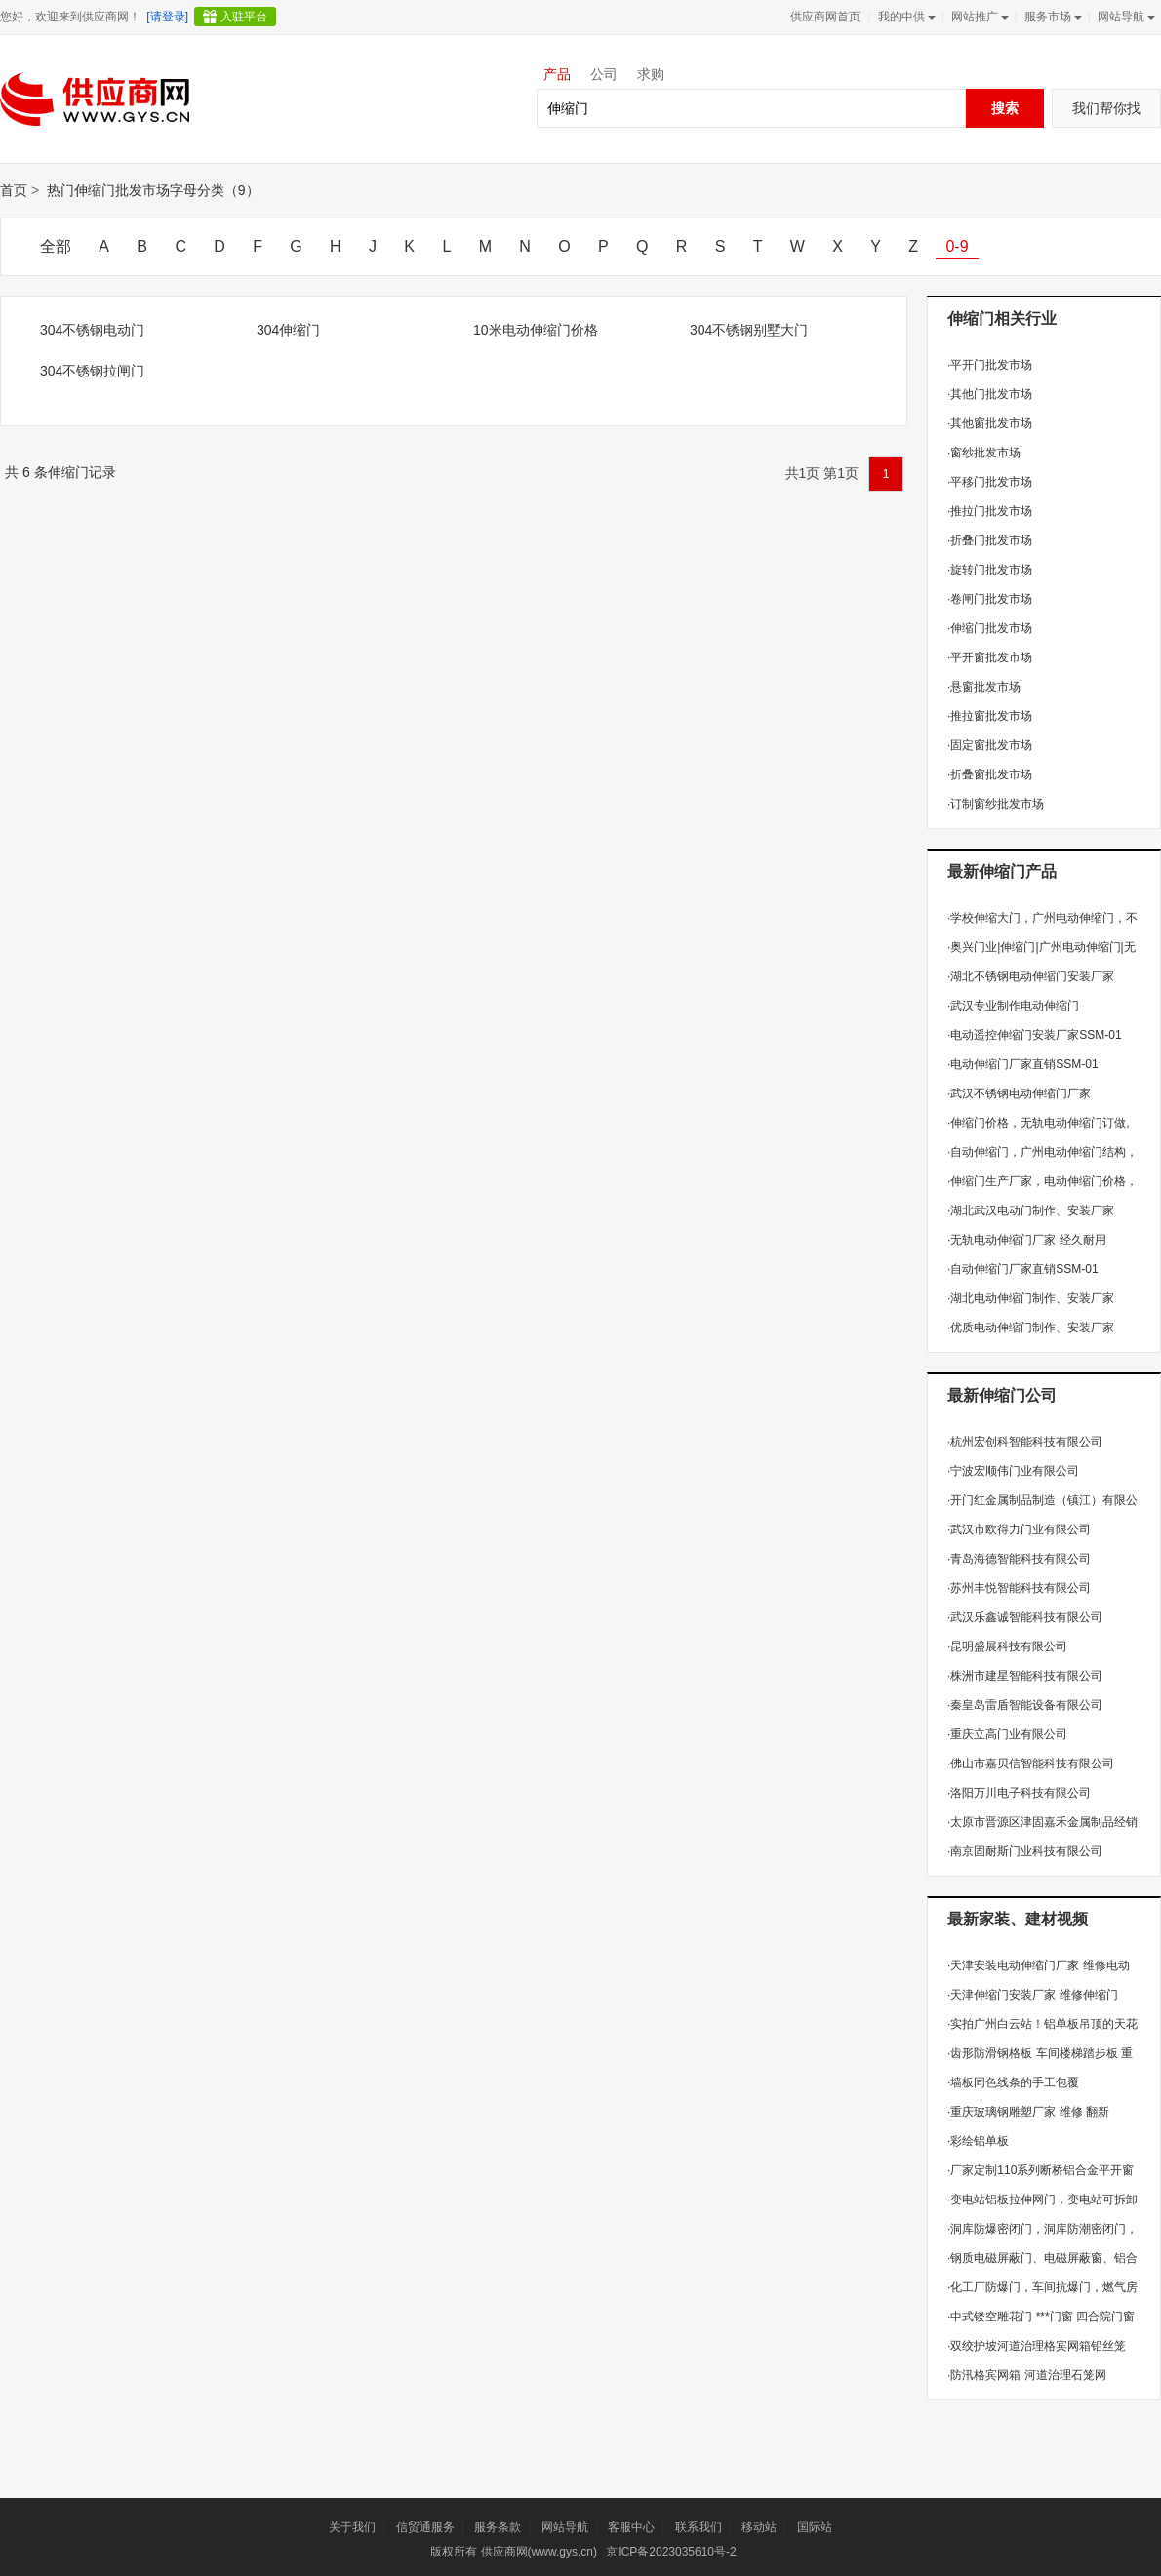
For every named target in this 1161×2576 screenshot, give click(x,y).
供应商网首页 (825, 16)
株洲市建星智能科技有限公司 (1024, 1676)
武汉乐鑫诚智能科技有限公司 (1024, 1617)
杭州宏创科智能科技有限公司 (1024, 1441)
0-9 (956, 246)
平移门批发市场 (989, 482)
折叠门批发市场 (989, 540)
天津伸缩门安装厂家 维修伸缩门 (1032, 1994)
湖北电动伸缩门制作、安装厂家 (1030, 1298)
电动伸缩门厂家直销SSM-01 (1023, 1064)
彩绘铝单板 (978, 2141)
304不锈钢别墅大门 (749, 329)
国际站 (814, 2527)
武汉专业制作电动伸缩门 (1013, 1005)
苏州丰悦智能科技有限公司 (1019, 1588)
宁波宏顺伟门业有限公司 (1013, 1471)
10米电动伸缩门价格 (535, 329)
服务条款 (497, 2527)
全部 (55, 246)
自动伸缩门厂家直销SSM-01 (1023, 1269)
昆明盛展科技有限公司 (1007, 1646)
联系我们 (698, 2527)
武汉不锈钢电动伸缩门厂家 (1019, 1093)
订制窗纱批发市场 (995, 804)
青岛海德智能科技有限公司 (1019, 1558)
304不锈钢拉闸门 (92, 370)
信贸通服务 (425, 2527)
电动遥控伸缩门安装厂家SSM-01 (1034, 1035)
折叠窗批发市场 (989, 774)
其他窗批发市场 (989, 423)
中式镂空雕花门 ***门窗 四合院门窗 (1041, 2316)
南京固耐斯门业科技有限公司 (1024, 1851)
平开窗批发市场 (989, 657)
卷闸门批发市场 (989, 599)
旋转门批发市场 (989, 569)
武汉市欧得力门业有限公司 (1019, 1529)
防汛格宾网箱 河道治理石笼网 (1026, 2375)
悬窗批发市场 (984, 687)
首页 (13, 190)
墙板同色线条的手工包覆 (1013, 2082)
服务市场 (1051, 16)
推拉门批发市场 (989, 511)
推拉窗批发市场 (989, 716)
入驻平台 (243, 16)
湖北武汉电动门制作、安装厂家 (1030, 1210)
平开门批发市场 (989, 365)
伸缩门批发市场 (989, 628)
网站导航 (1124, 16)
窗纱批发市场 (984, 452)
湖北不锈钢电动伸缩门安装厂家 (1030, 976)
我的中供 (905, 16)
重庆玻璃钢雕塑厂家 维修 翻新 (1028, 2112)
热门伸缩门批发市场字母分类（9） (153, 190)
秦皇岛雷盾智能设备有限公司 (1024, 1705)
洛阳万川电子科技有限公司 (1019, 1793)
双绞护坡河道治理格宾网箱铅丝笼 (1036, 2346)
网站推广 (978, 16)
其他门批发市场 (989, 394)
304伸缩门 (288, 329)
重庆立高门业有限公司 (1007, 1734)
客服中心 (631, 2527)
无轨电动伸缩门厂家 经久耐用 (1026, 1240)
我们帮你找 (1106, 108)
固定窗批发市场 (989, 745)
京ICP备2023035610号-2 (671, 2551)
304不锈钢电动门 (92, 329)
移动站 (759, 2527)
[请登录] (167, 16)
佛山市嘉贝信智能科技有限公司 (1030, 1763)
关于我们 (352, 2527)
